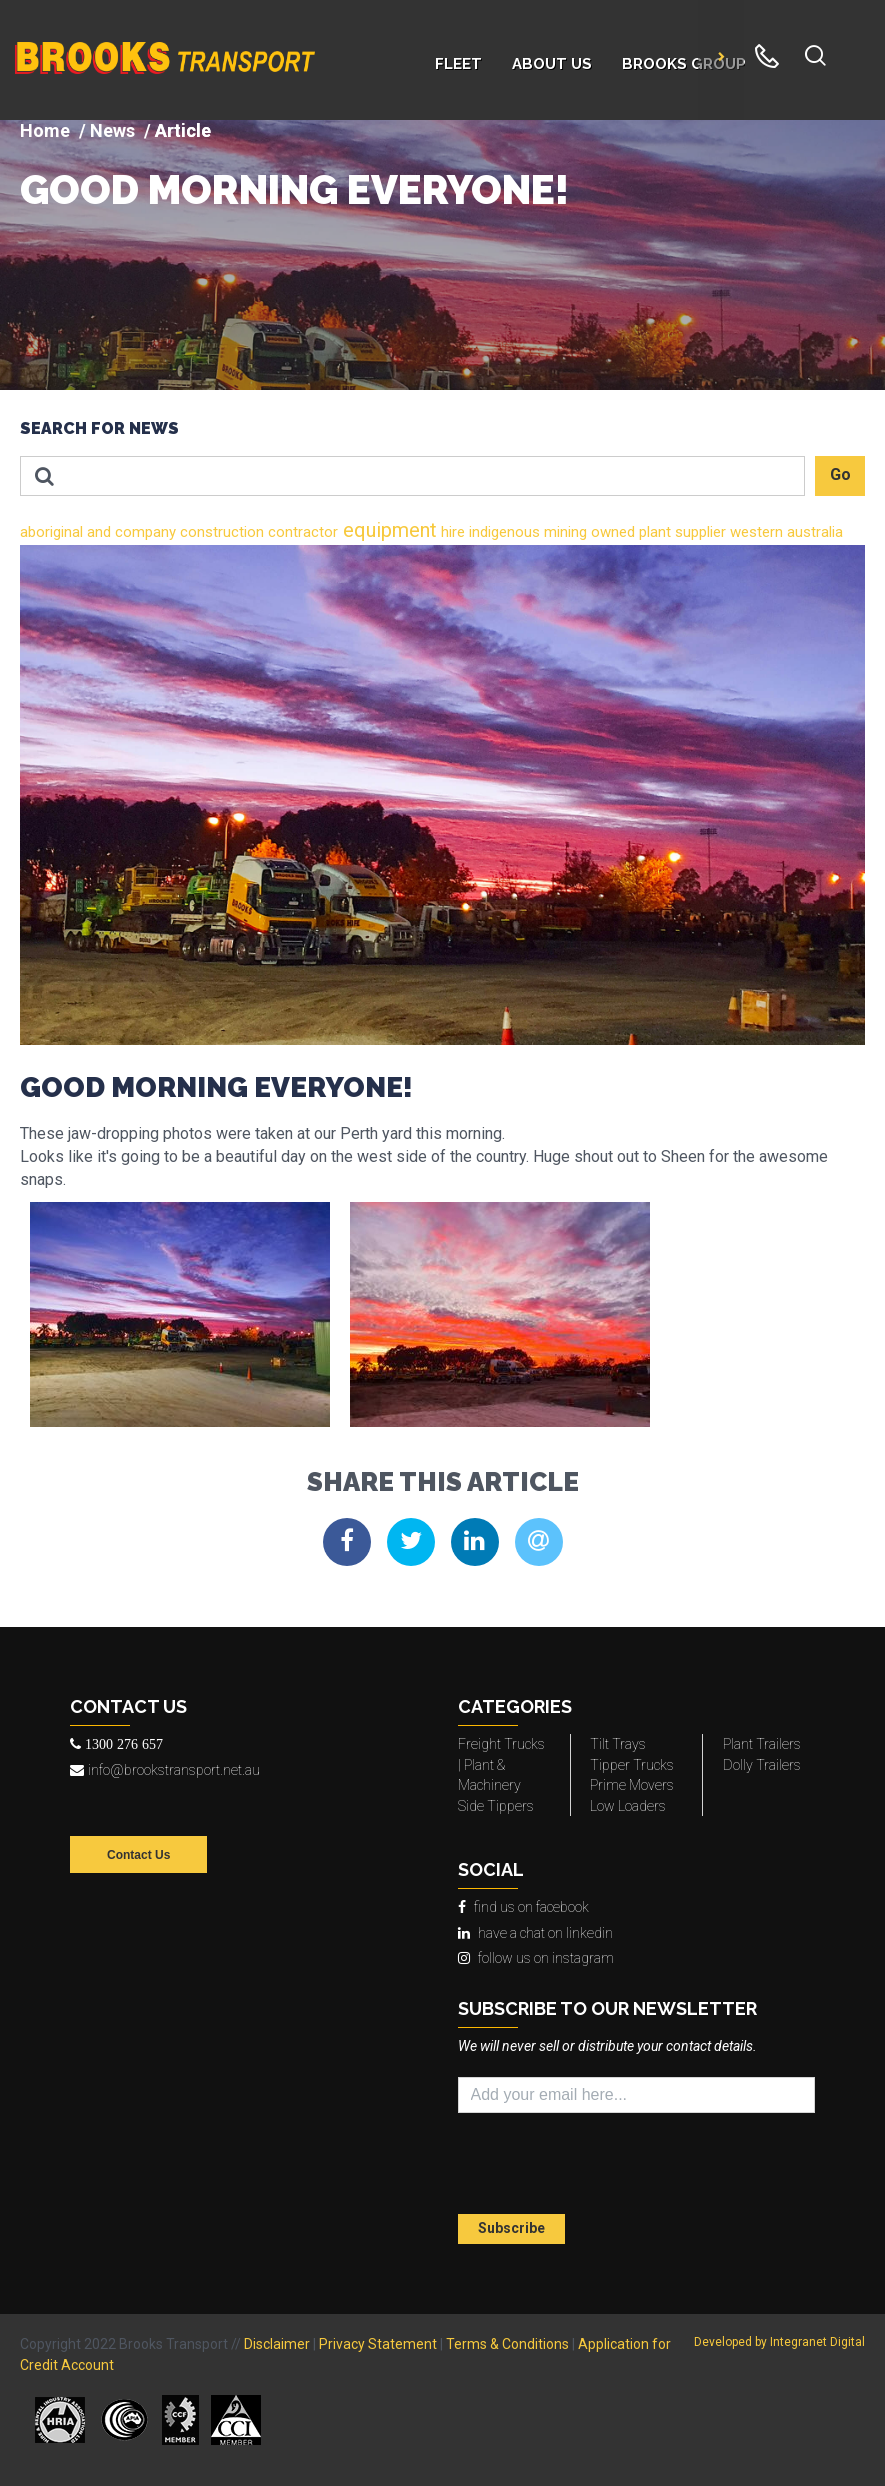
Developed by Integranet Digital (779, 2342)
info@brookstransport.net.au (165, 1770)
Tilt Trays (618, 1744)
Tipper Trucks (632, 1765)
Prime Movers (632, 1785)
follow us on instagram (536, 1958)
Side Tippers (496, 1806)
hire (451, 532)
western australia (784, 532)
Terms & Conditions (507, 2344)
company (143, 532)
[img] (442, 255)
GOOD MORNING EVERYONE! (294, 190)
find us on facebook (523, 1907)
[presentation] (575, 2166)
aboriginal (51, 532)
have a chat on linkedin (535, 1933)
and (97, 532)
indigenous (502, 532)
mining (563, 532)
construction (220, 532)
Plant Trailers (762, 1744)
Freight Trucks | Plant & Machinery (501, 1764)
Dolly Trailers (762, 1765)
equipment (387, 530)
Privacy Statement (378, 2344)
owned (611, 532)
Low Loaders (628, 1806)
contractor (301, 532)
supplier (698, 532)
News (112, 130)
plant (653, 532)
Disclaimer (277, 2344)
